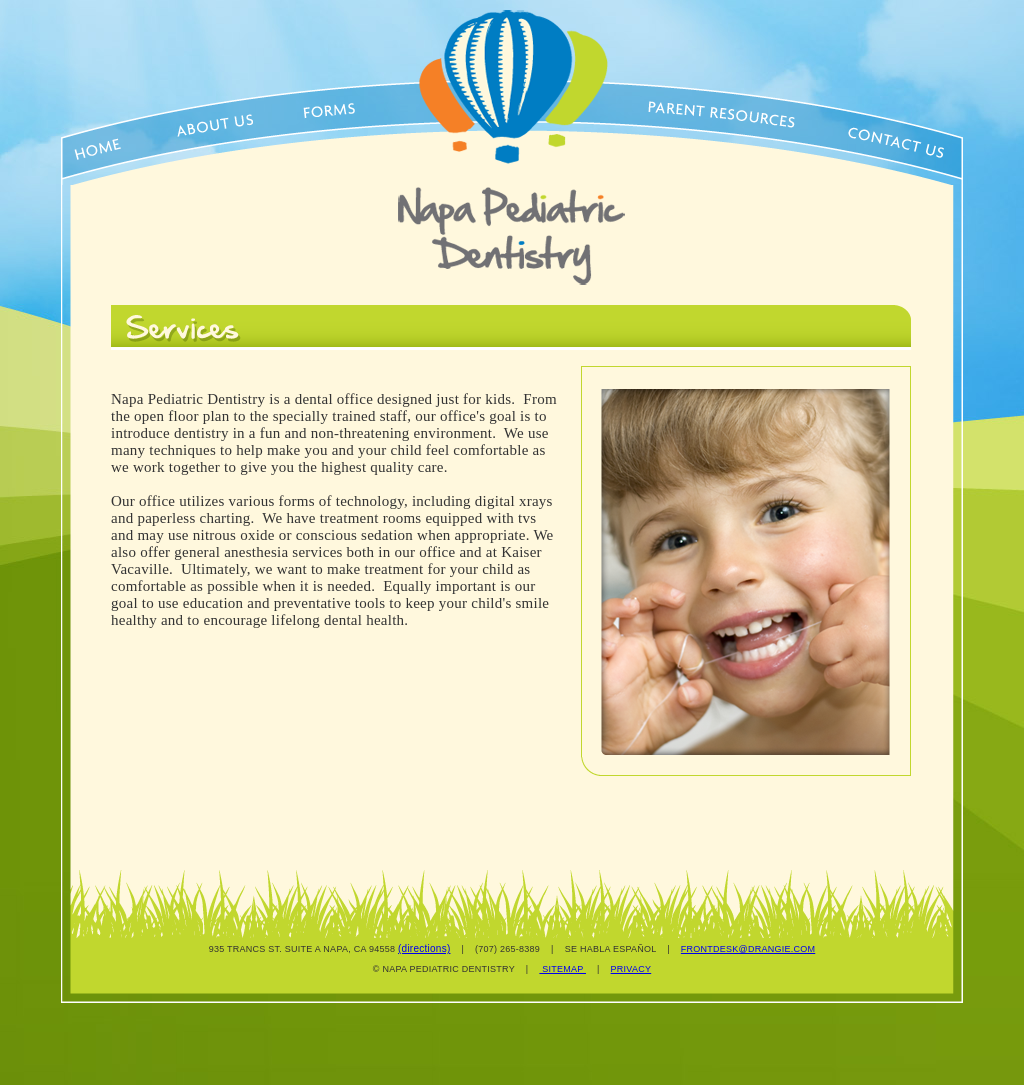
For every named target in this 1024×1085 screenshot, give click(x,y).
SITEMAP (562, 969)
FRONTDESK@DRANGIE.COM (748, 949)
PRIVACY (631, 969)
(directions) (424, 948)
